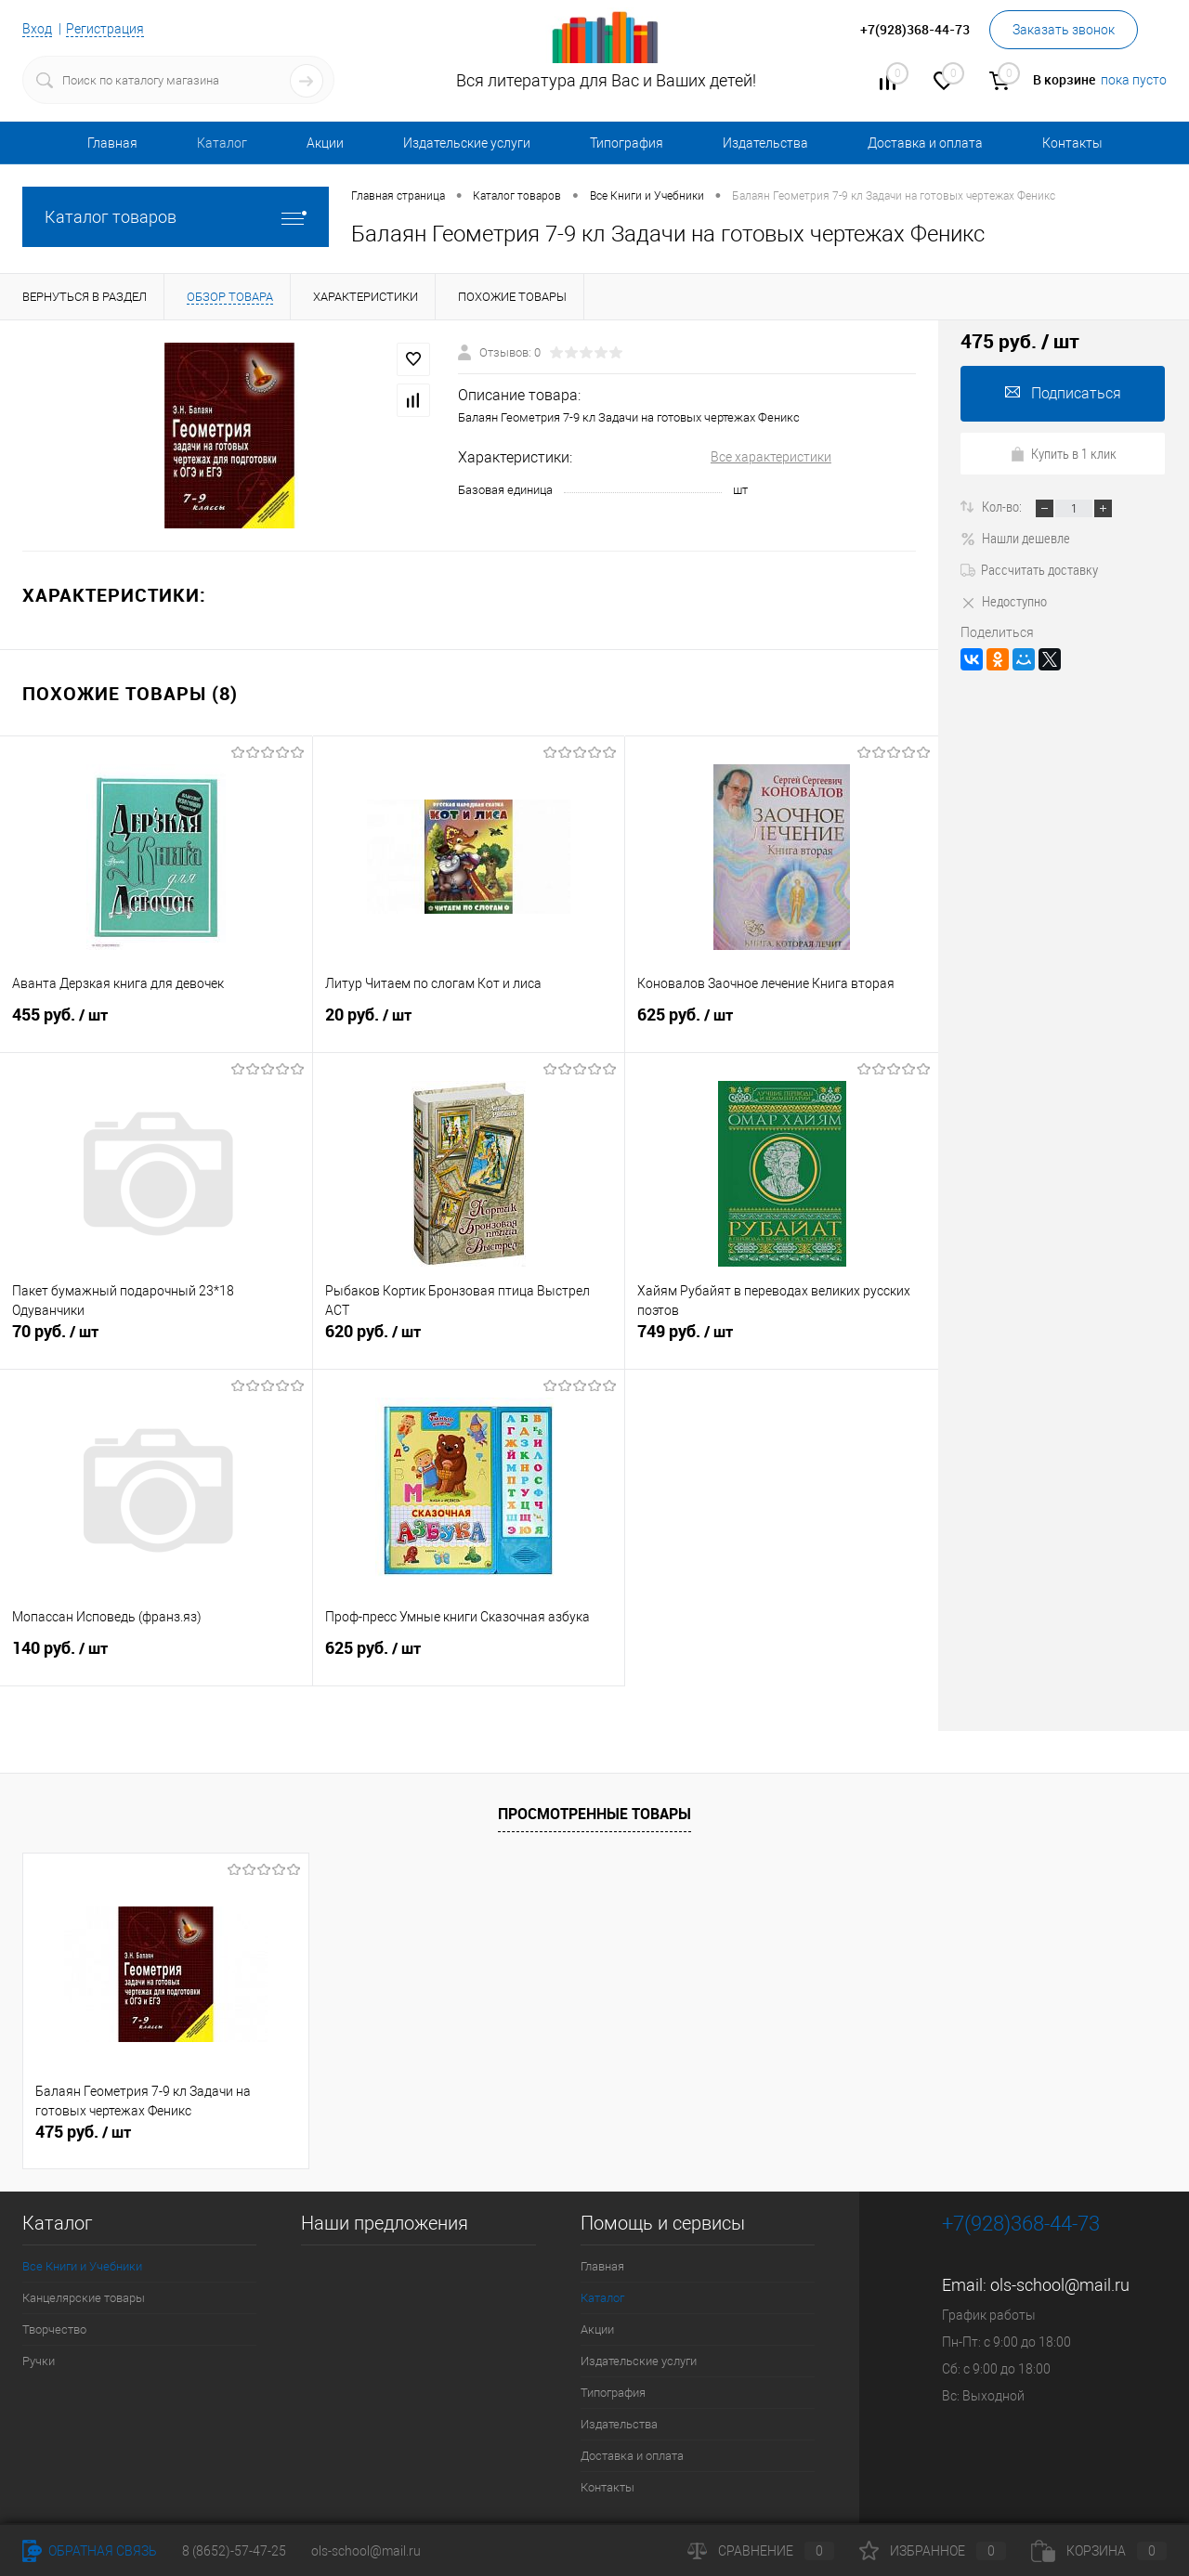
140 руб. (156, 1655)
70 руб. (156, 1339)
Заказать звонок (1064, 29)
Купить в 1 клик (1063, 453)
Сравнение (760, 2550)
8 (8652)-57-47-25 (234, 2550)
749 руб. (781, 1339)
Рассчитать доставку (1029, 569)
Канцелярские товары (83, 2298)
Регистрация (105, 28)
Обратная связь (89, 2550)
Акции (325, 143)
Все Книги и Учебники (82, 2266)
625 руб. (781, 1022)
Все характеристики (771, 456)
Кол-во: (1003, 506)
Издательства (765, 143)
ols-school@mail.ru (1060, 2285)
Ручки (38, 2361)
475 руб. (83, 2132)
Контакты (1072, 143)
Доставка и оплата (925, 143)
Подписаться (1063, 393)
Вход (37, 28)
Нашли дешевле (1015, 537)
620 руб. (469, 1339)
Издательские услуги (466, 143)
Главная (112, 143)
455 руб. (156, 1022)
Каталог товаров (176, 217)
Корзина (1099, 2550)
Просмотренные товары (594, 1813)
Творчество (54, 2329)
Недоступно (1003, 601)
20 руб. (469, 1022)
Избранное (932, 2550)
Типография (626, 143)
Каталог (222, 143)
